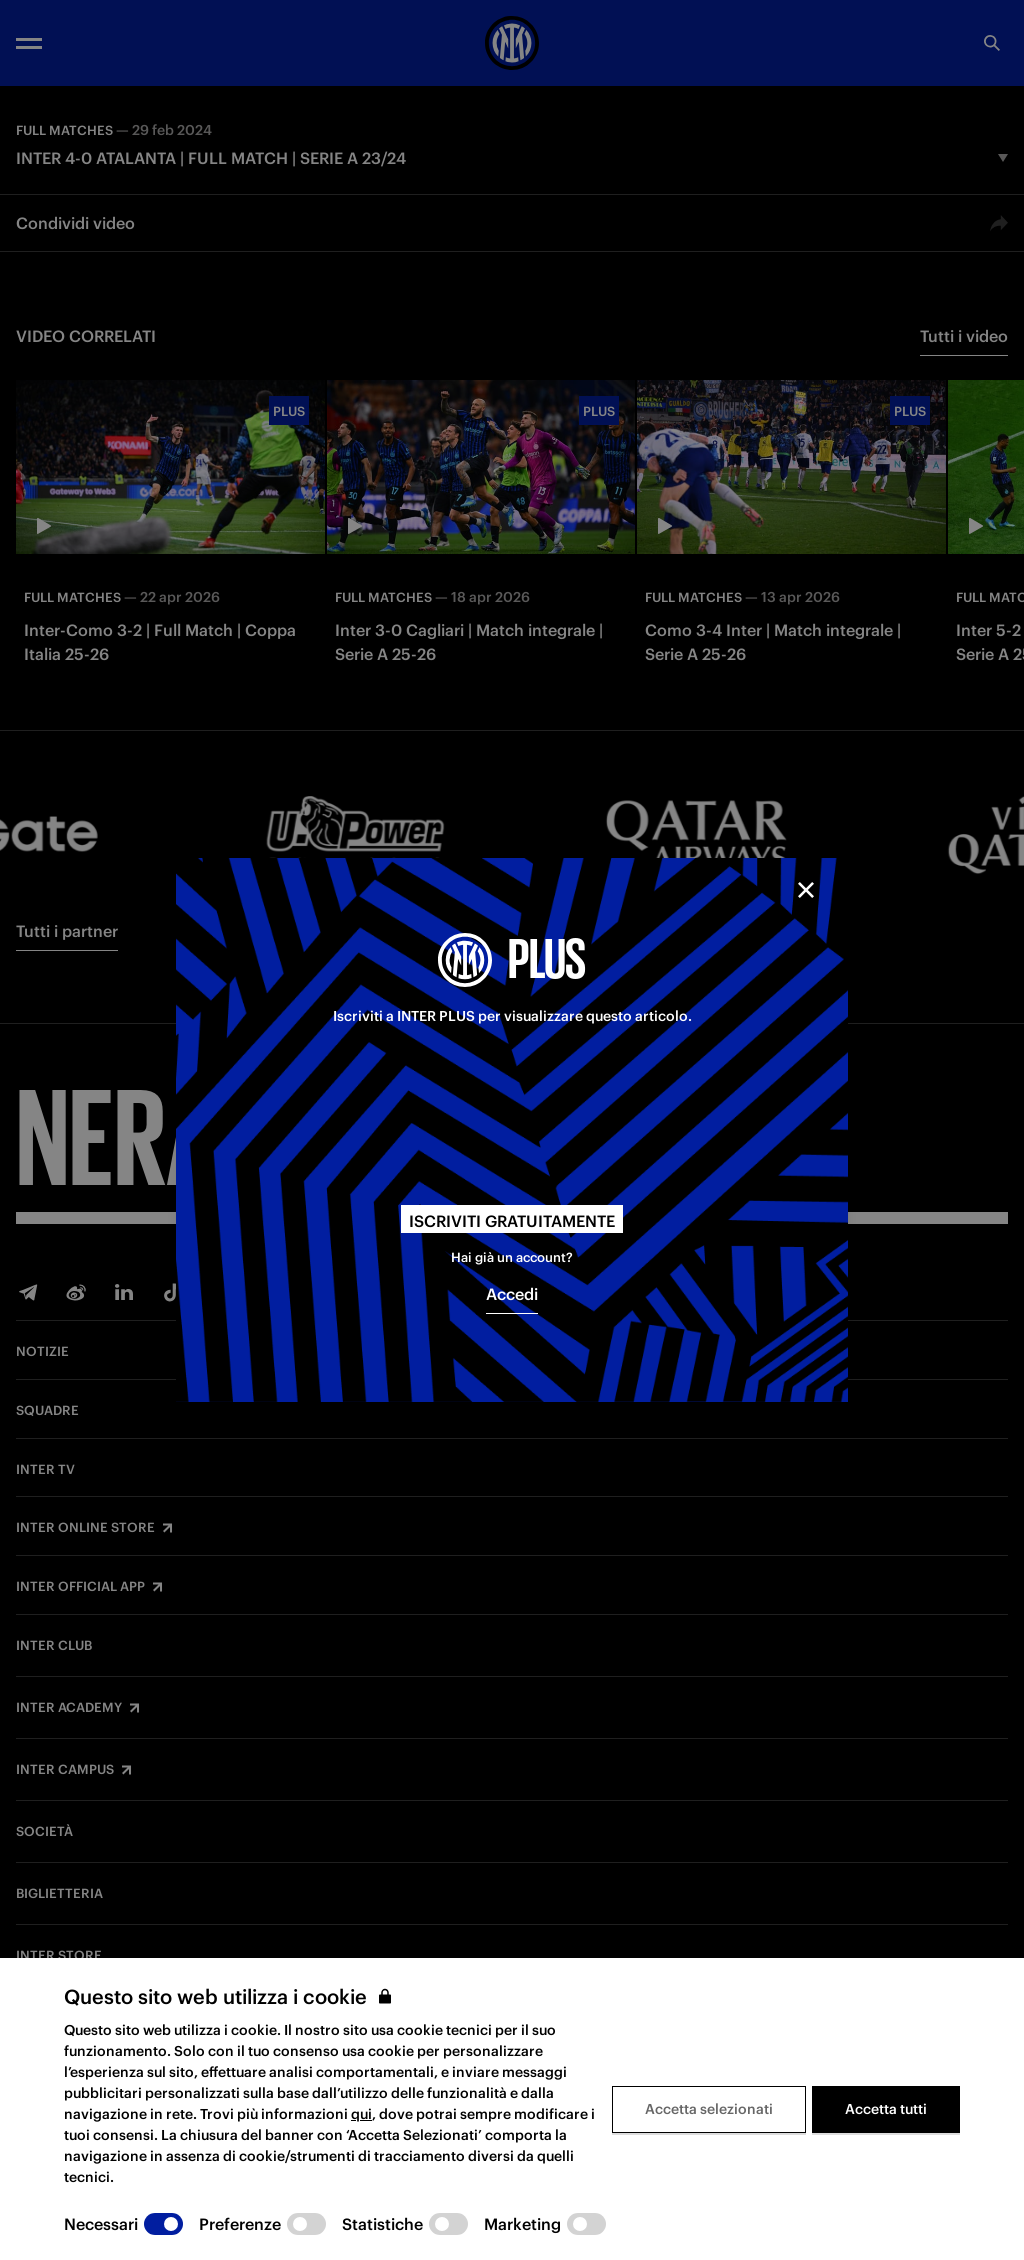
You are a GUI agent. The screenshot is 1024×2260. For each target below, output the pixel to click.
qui (361, 2114)
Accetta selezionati (709, 2109)
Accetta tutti (886, 2109)
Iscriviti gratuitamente (512, 1221)
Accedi (512, 1294)
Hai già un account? (512, 1257)
